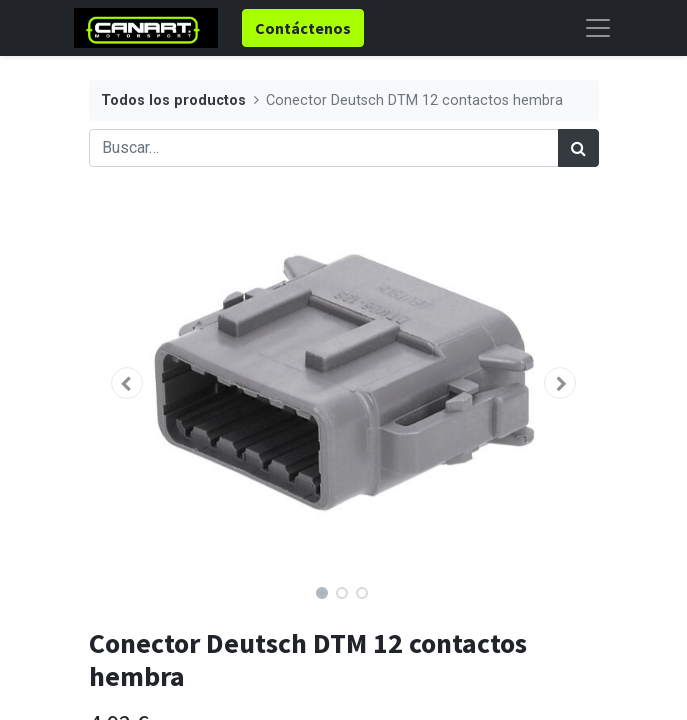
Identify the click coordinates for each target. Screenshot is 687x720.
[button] (127, 383)
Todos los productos (173, 100)
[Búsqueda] (578, 148)
